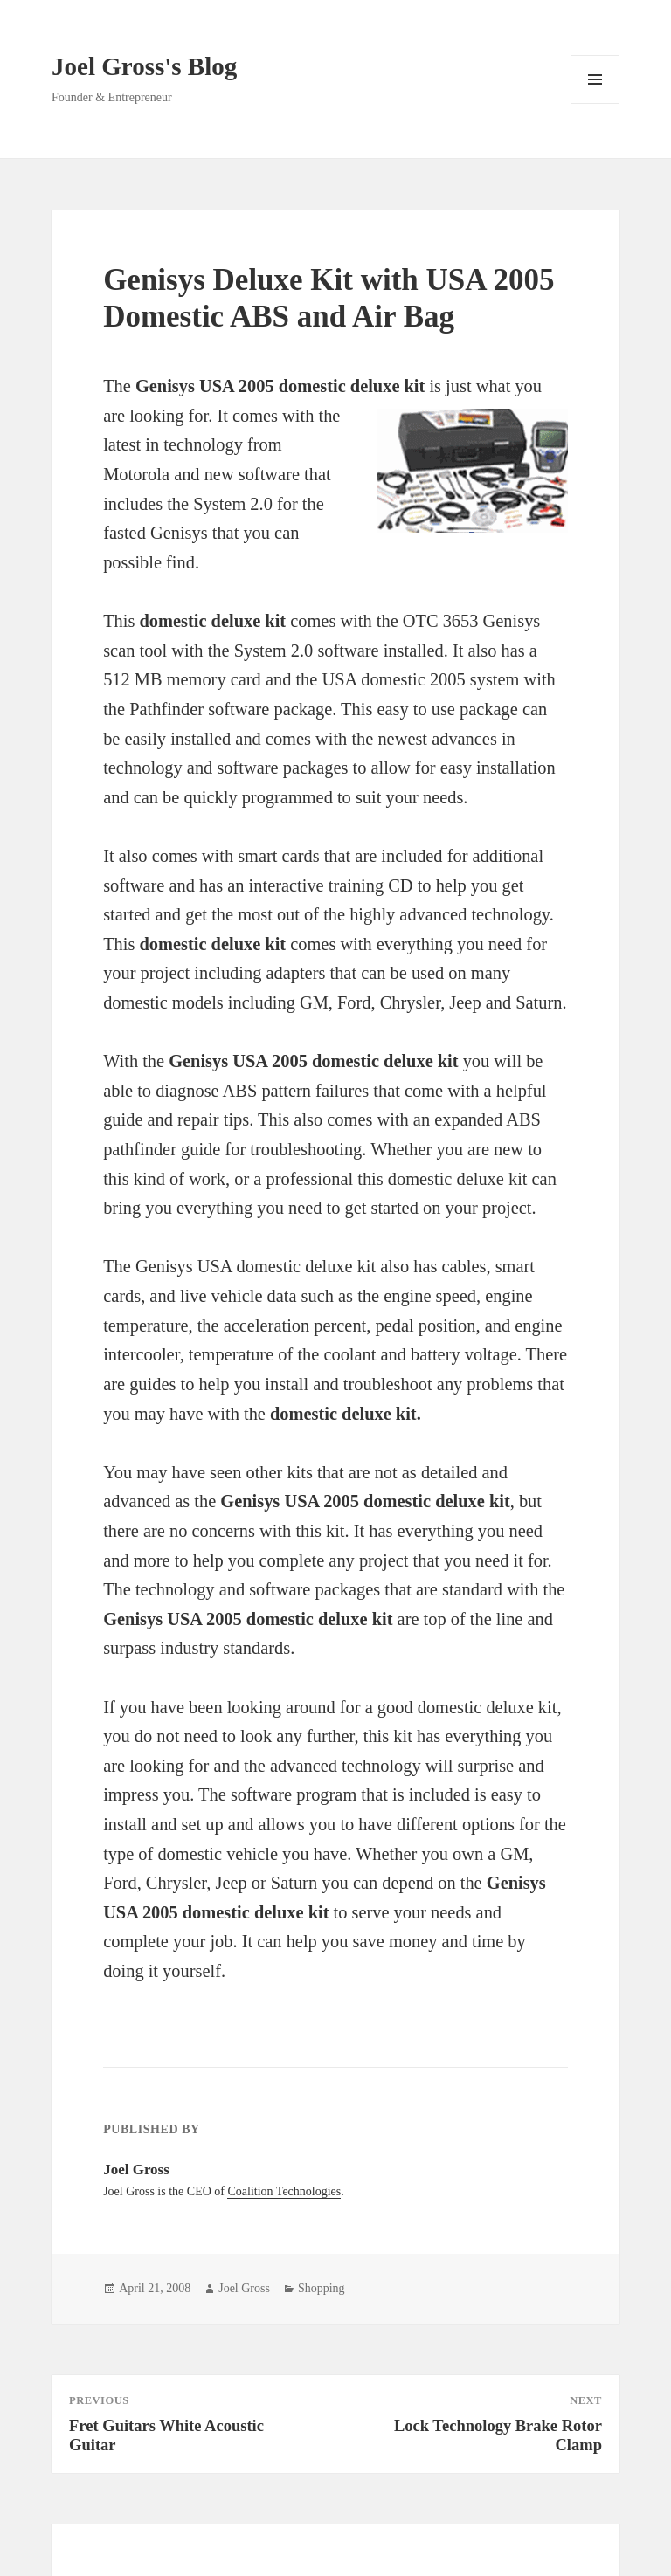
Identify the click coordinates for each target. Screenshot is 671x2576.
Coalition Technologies (284, 2191)
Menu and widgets (595, 103)
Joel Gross (244, 2288)
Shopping (321, 2288)
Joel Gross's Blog (144, 66)
